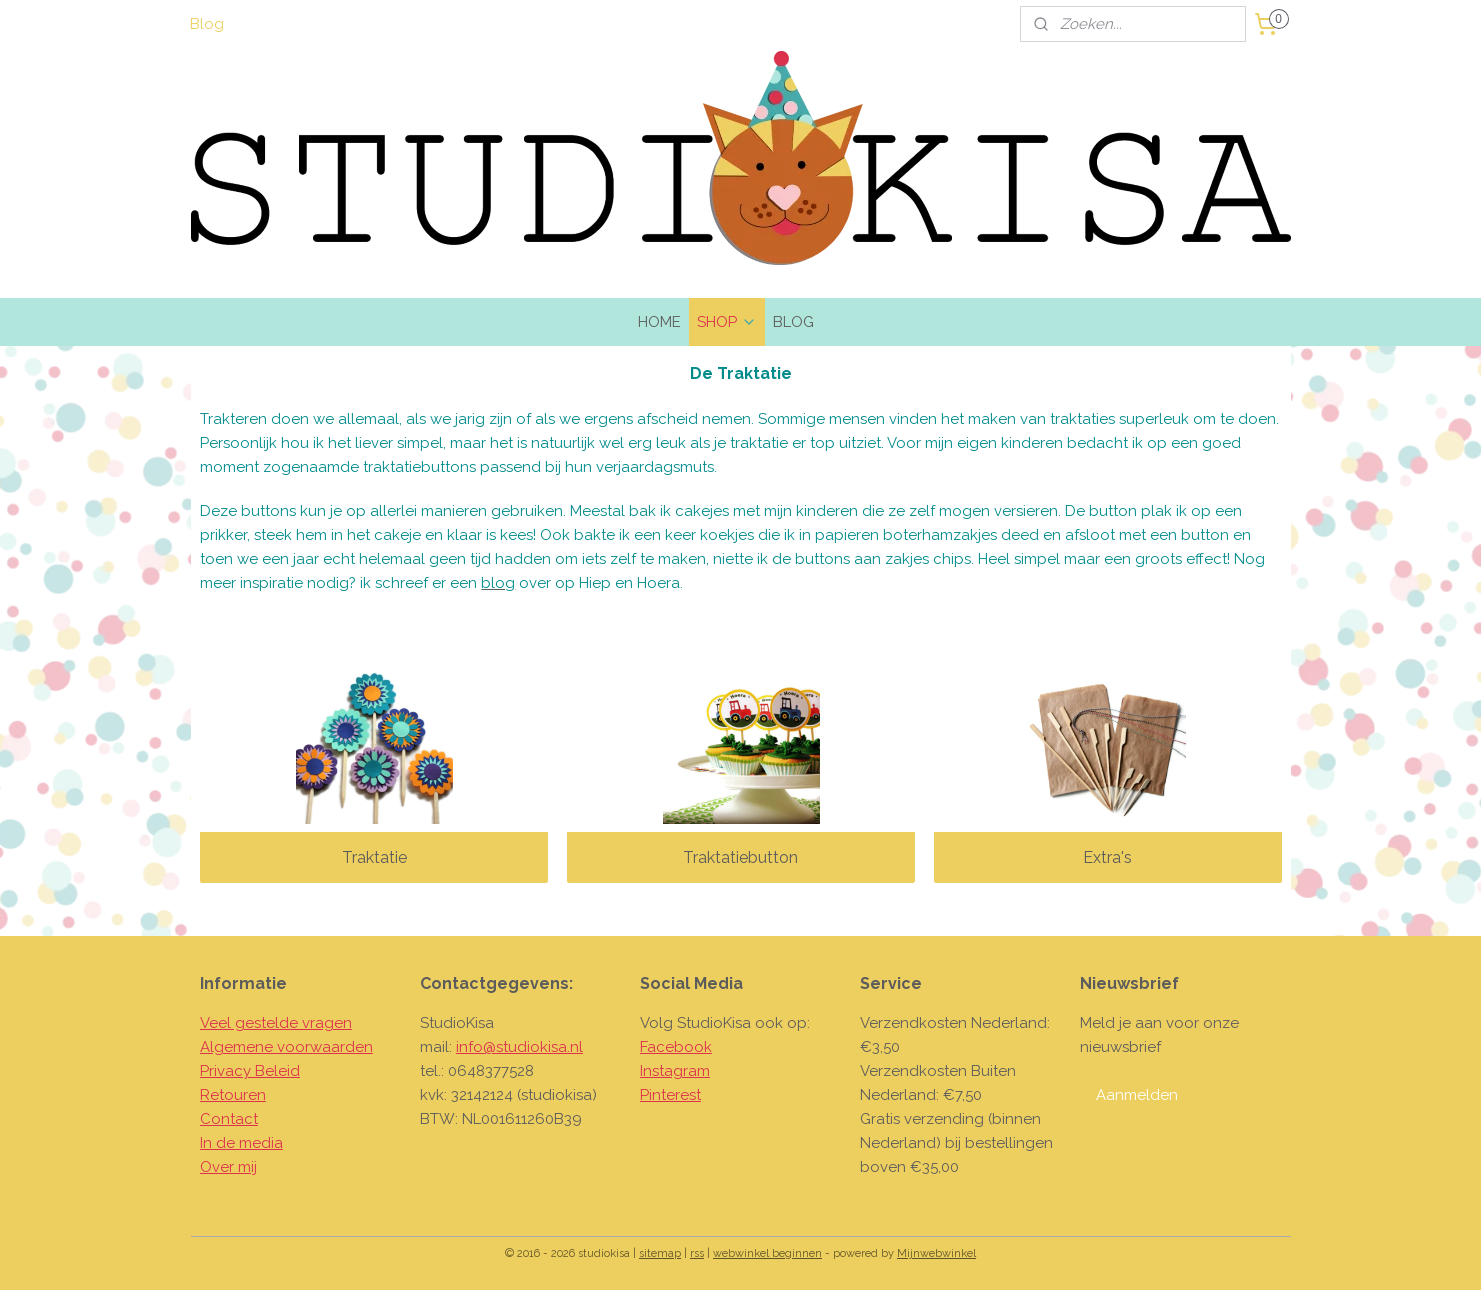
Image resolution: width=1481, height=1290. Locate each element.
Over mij (228, 1167)
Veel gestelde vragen (276, 1023)
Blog (207, 24)
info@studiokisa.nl (519, 1047)
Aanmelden (1137, 1095)
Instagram (675, 1071)
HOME (659, 322)
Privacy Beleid (250, 1071)
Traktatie (373, 857)
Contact (229, 1119)
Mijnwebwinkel (936, 1253)
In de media (241, 1143)
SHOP (727, 322)
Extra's (1107, 857)
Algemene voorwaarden (286, 1047)
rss (697, 1253)
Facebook (676, 1047)
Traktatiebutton (740, 857)
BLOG (793, 322)
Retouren (233, 1095)
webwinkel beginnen (767, 1253)
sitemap (660, 1253)
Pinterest (670, 1095)
